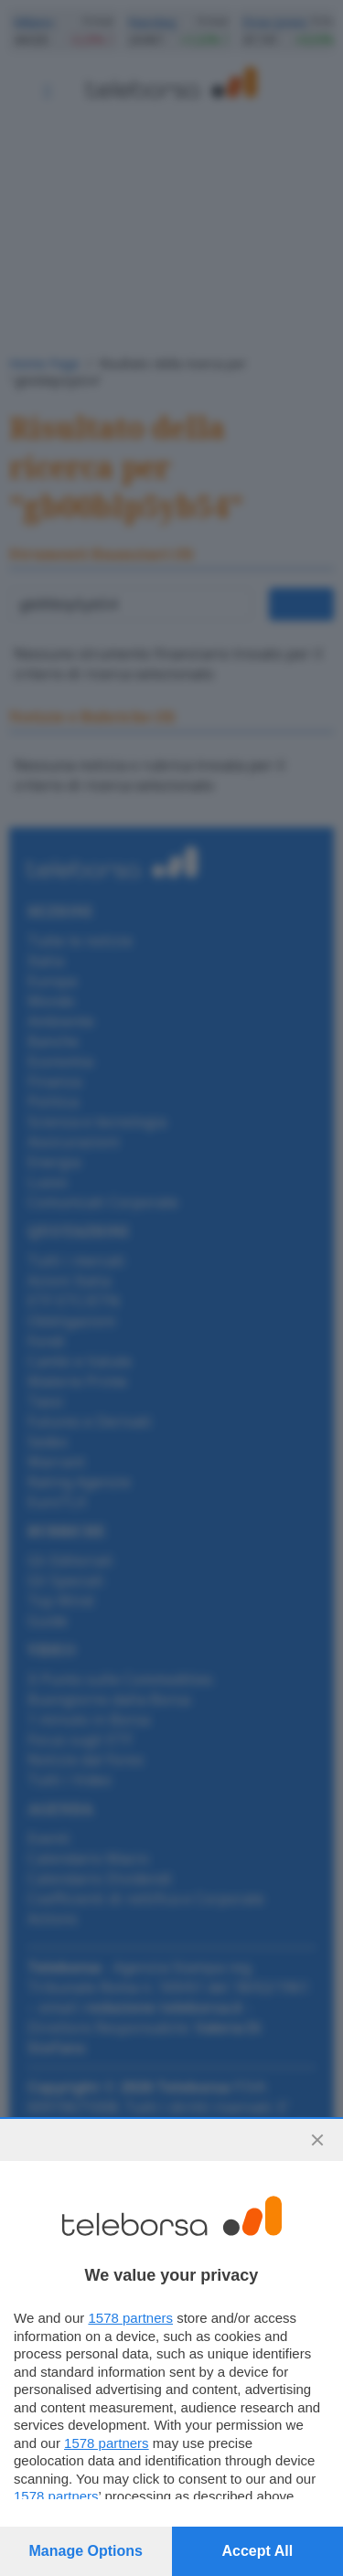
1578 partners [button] (130, 2318)
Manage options (86, 2551)
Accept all (257, 2551)
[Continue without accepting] (317, 2140)
